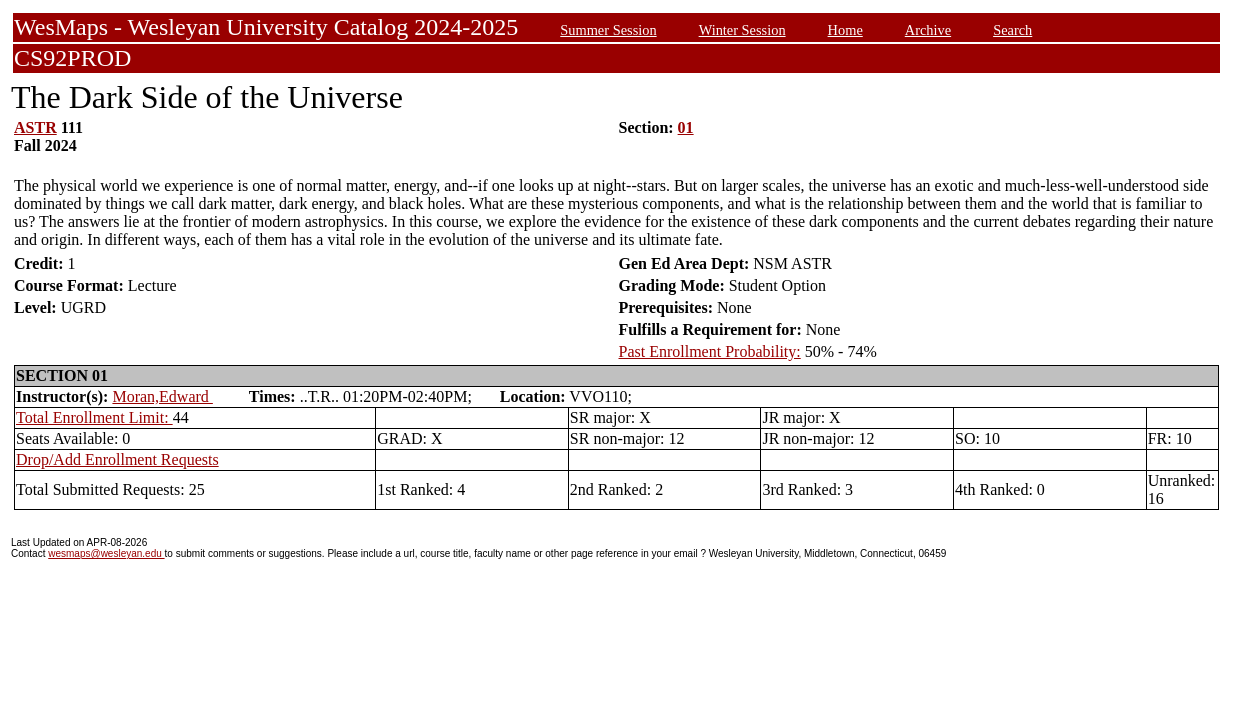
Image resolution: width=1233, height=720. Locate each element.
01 (686, 127)
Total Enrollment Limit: (94, 417)
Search (1012, 30)
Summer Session (608, 30)
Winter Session (742, 30)
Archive (928, 30)
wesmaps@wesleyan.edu (106, 553)
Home (845, 30)
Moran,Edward (162, 396)
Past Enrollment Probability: (710, 351)
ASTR (35, 127)
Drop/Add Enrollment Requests (117, 459)
